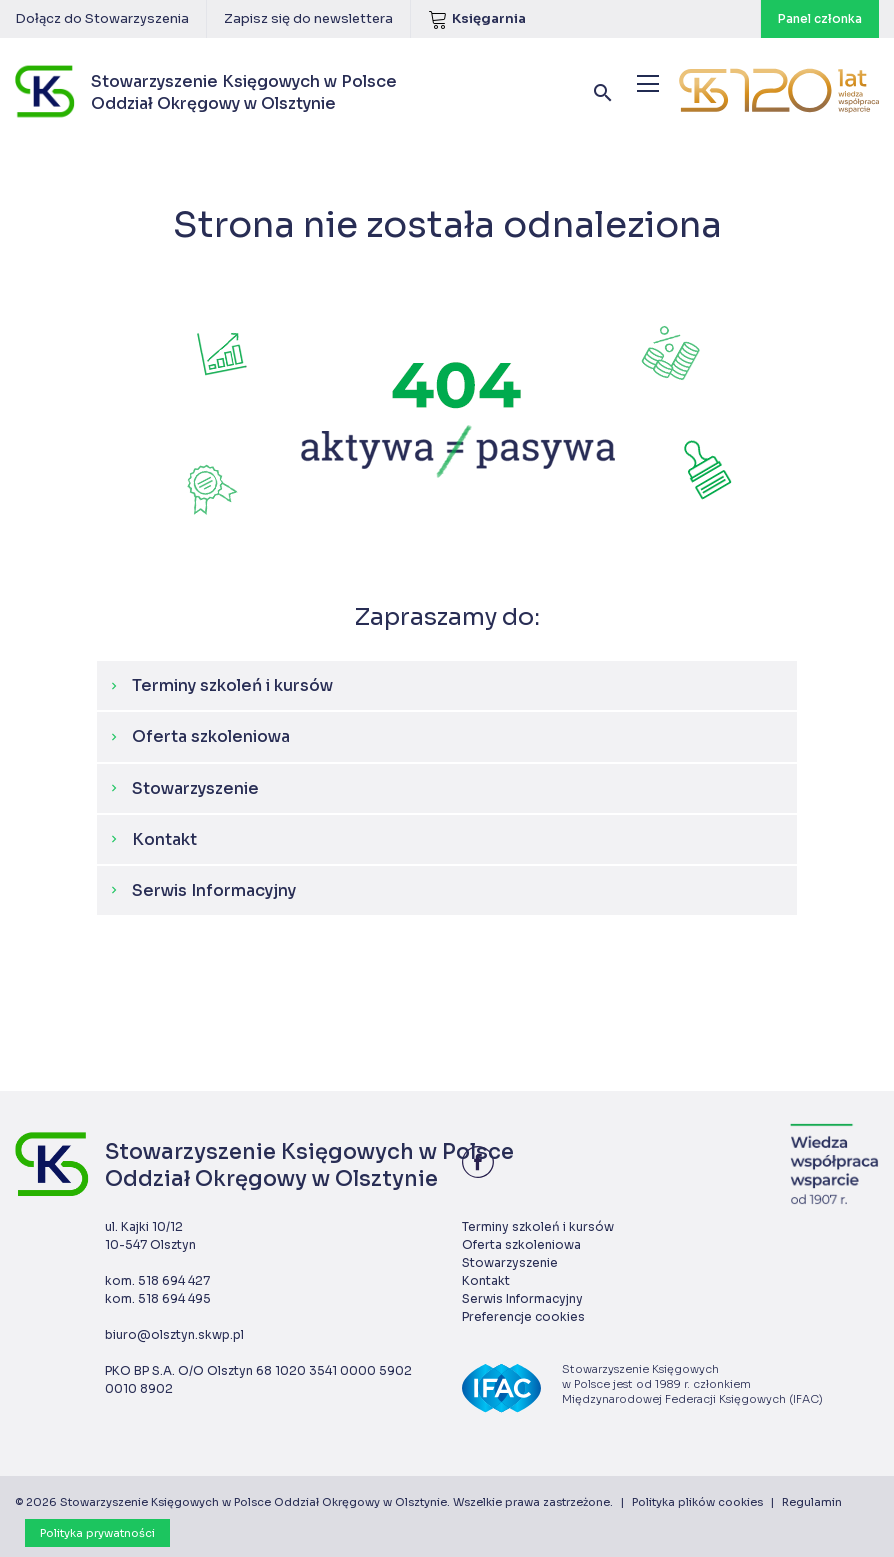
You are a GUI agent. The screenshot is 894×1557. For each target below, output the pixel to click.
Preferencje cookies (523, 1316)
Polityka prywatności (97, 1533)
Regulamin (812, 1502)
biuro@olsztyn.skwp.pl (174, 1334)
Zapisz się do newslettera (308, 18)
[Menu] (648, 83)
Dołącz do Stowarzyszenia (102, 18)
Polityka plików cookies (697, 1502)
